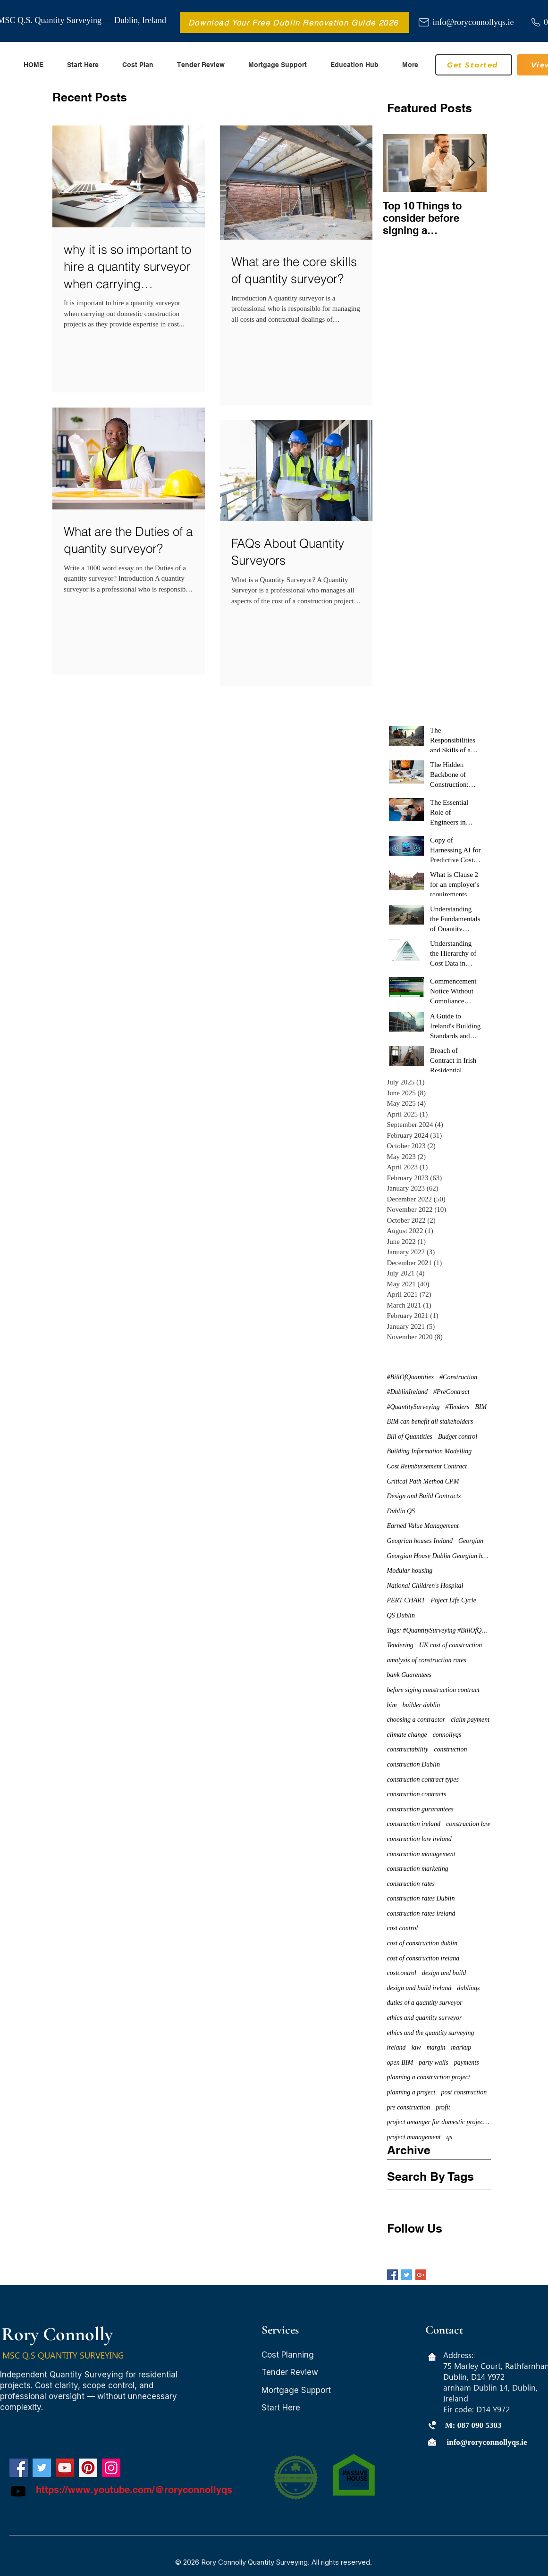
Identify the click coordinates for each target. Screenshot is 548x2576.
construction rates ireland (421, 1913)
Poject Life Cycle (453, 1600)
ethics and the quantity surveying (430, 2032)
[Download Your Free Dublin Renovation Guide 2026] (294, 22)
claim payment (470, 1719)
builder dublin (421, 1705)
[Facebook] (18, 2468)
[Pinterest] (88, 2468)
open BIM (400, 2062)
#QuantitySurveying (413, 1406)
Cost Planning (287, 2354)
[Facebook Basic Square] (392, 2274)
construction (450, 1749)
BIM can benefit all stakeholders (430, 1421)
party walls (433, 2062)
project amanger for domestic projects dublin (439, 2122)
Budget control (457, 1436)
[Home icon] (432, 2357)
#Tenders (457, 1406)
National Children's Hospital (425, 1585)
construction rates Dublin (421, 1898)
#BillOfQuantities (410, 1377)
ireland (396, 2047)
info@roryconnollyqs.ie (473, 22)
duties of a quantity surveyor (425, 2002)
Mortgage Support (296, 2390)
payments (466, 2062)
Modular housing (410, 1570)
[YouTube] (65, 2468)
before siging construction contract (433, 1689)
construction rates (411, 1883)
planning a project (411, 2092)
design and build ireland (419, 1988)
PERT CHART (406, 1600)
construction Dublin (413, 1764)
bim (392, 1705)
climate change (407, 1734)
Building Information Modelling (429, 1451)
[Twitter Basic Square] (406, 2274)
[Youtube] (18, 2491)
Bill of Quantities (409, 1436)
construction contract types (423, 1779)
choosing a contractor (416, 1719)
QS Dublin (401, 1615)
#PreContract (451, 1391)
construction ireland (413, 1823)
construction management (421, 1854)
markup (461, 2047)
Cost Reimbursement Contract (427, 1466)
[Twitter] (42, 2468)
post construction (464, 2092)
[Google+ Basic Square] (420, 2274)
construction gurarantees (420, 1809)
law (416, 2047)
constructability (408, 1749)
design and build (444, 1972)
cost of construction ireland (423, 1958)
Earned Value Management (423, 1525)
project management (414, 2137)
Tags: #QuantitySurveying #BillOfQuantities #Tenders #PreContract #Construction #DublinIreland (439, 1630)
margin (436, 2047)
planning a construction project (428, 2077)
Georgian (470, 1540)
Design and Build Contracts (424, 1496)
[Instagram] (111, 2468)
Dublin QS (401, 1511)
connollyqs (447, 1734)
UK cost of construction (450, 1645)
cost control (402, 1928)
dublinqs (468, 1988)
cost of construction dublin (422, 1943)
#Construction (458, 1377)
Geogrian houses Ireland (420, 1540)
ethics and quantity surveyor (424, 2017)
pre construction (408, 2107)
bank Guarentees (409, 1674)
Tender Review (289, 2372)
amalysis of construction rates (426, 1660)
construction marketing (417, 1868)
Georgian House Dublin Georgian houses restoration (439, 1555)
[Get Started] (473, 64)
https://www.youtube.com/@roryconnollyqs (134, 2489)
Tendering (400, 1645)
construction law (468, 1823)
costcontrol (401, 1972)
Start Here (280, 2407)
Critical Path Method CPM (423, 1481)
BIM (481, 1406)
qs (449, 2137)
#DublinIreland (407, 1391)
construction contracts (417, 1794)
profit (443, 2107)
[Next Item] (471, 163)
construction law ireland (419, 1838)
